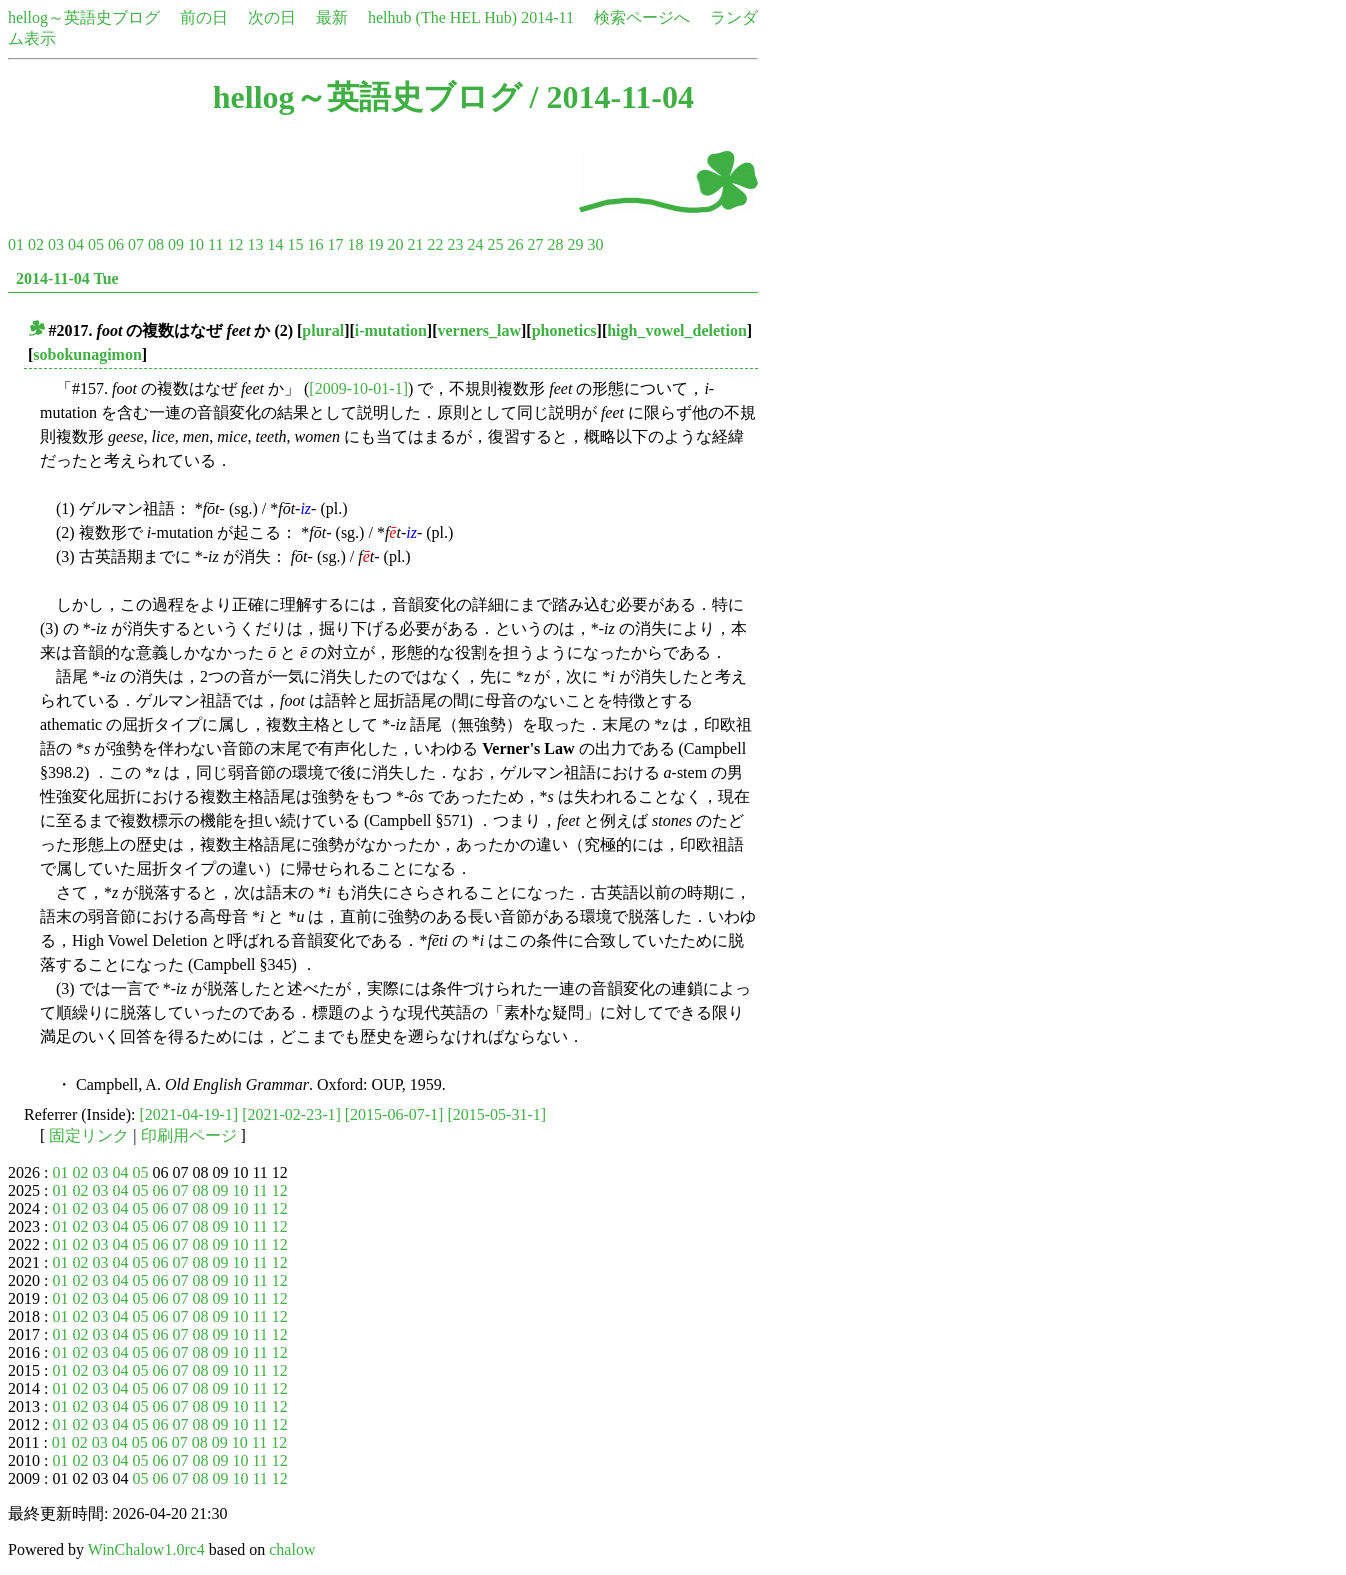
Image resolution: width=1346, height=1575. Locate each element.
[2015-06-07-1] (394, 1114)
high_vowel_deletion (677, 330)
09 (176, 244)
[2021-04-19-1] (189, 1114)
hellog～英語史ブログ (84, 17)
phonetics (564, 330)
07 (136, 244)
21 (415, 244)
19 (375, 244)
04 (76, 244)
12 (235, 244)
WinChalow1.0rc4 (146, 1549)
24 (475, 244)
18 (355, 244)
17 (335, 244)
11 (215, 244)
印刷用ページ (189, 1135)
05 (96, 244)
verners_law (479, 330)
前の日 (204, 17)
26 (515, 244)
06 (116, 244)
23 (455, 244)
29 (575, 244)
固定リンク (89, 1135)
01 (16, 244)
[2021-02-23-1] (291, 1114)
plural (323, 330)
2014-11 (547, 17)
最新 (332, 17)
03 (56, 244)
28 (555, 244)
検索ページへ (642, 17)
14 (275, 244)
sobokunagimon (87, 354)
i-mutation (391, 330)
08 (156, 244)
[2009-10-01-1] (358, 388)
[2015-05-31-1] (496, 1114)
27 (535, 244)
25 (495, 244)
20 (395, 244)
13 (255, 244)
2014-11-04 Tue (67, 278)
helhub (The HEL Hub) (442, 17)
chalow (292, 1549)
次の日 (272, 17)
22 (435, 244)
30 (595, 244)
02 (36, 244)
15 (295, 244)
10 (196, 244)
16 (315, 244)
